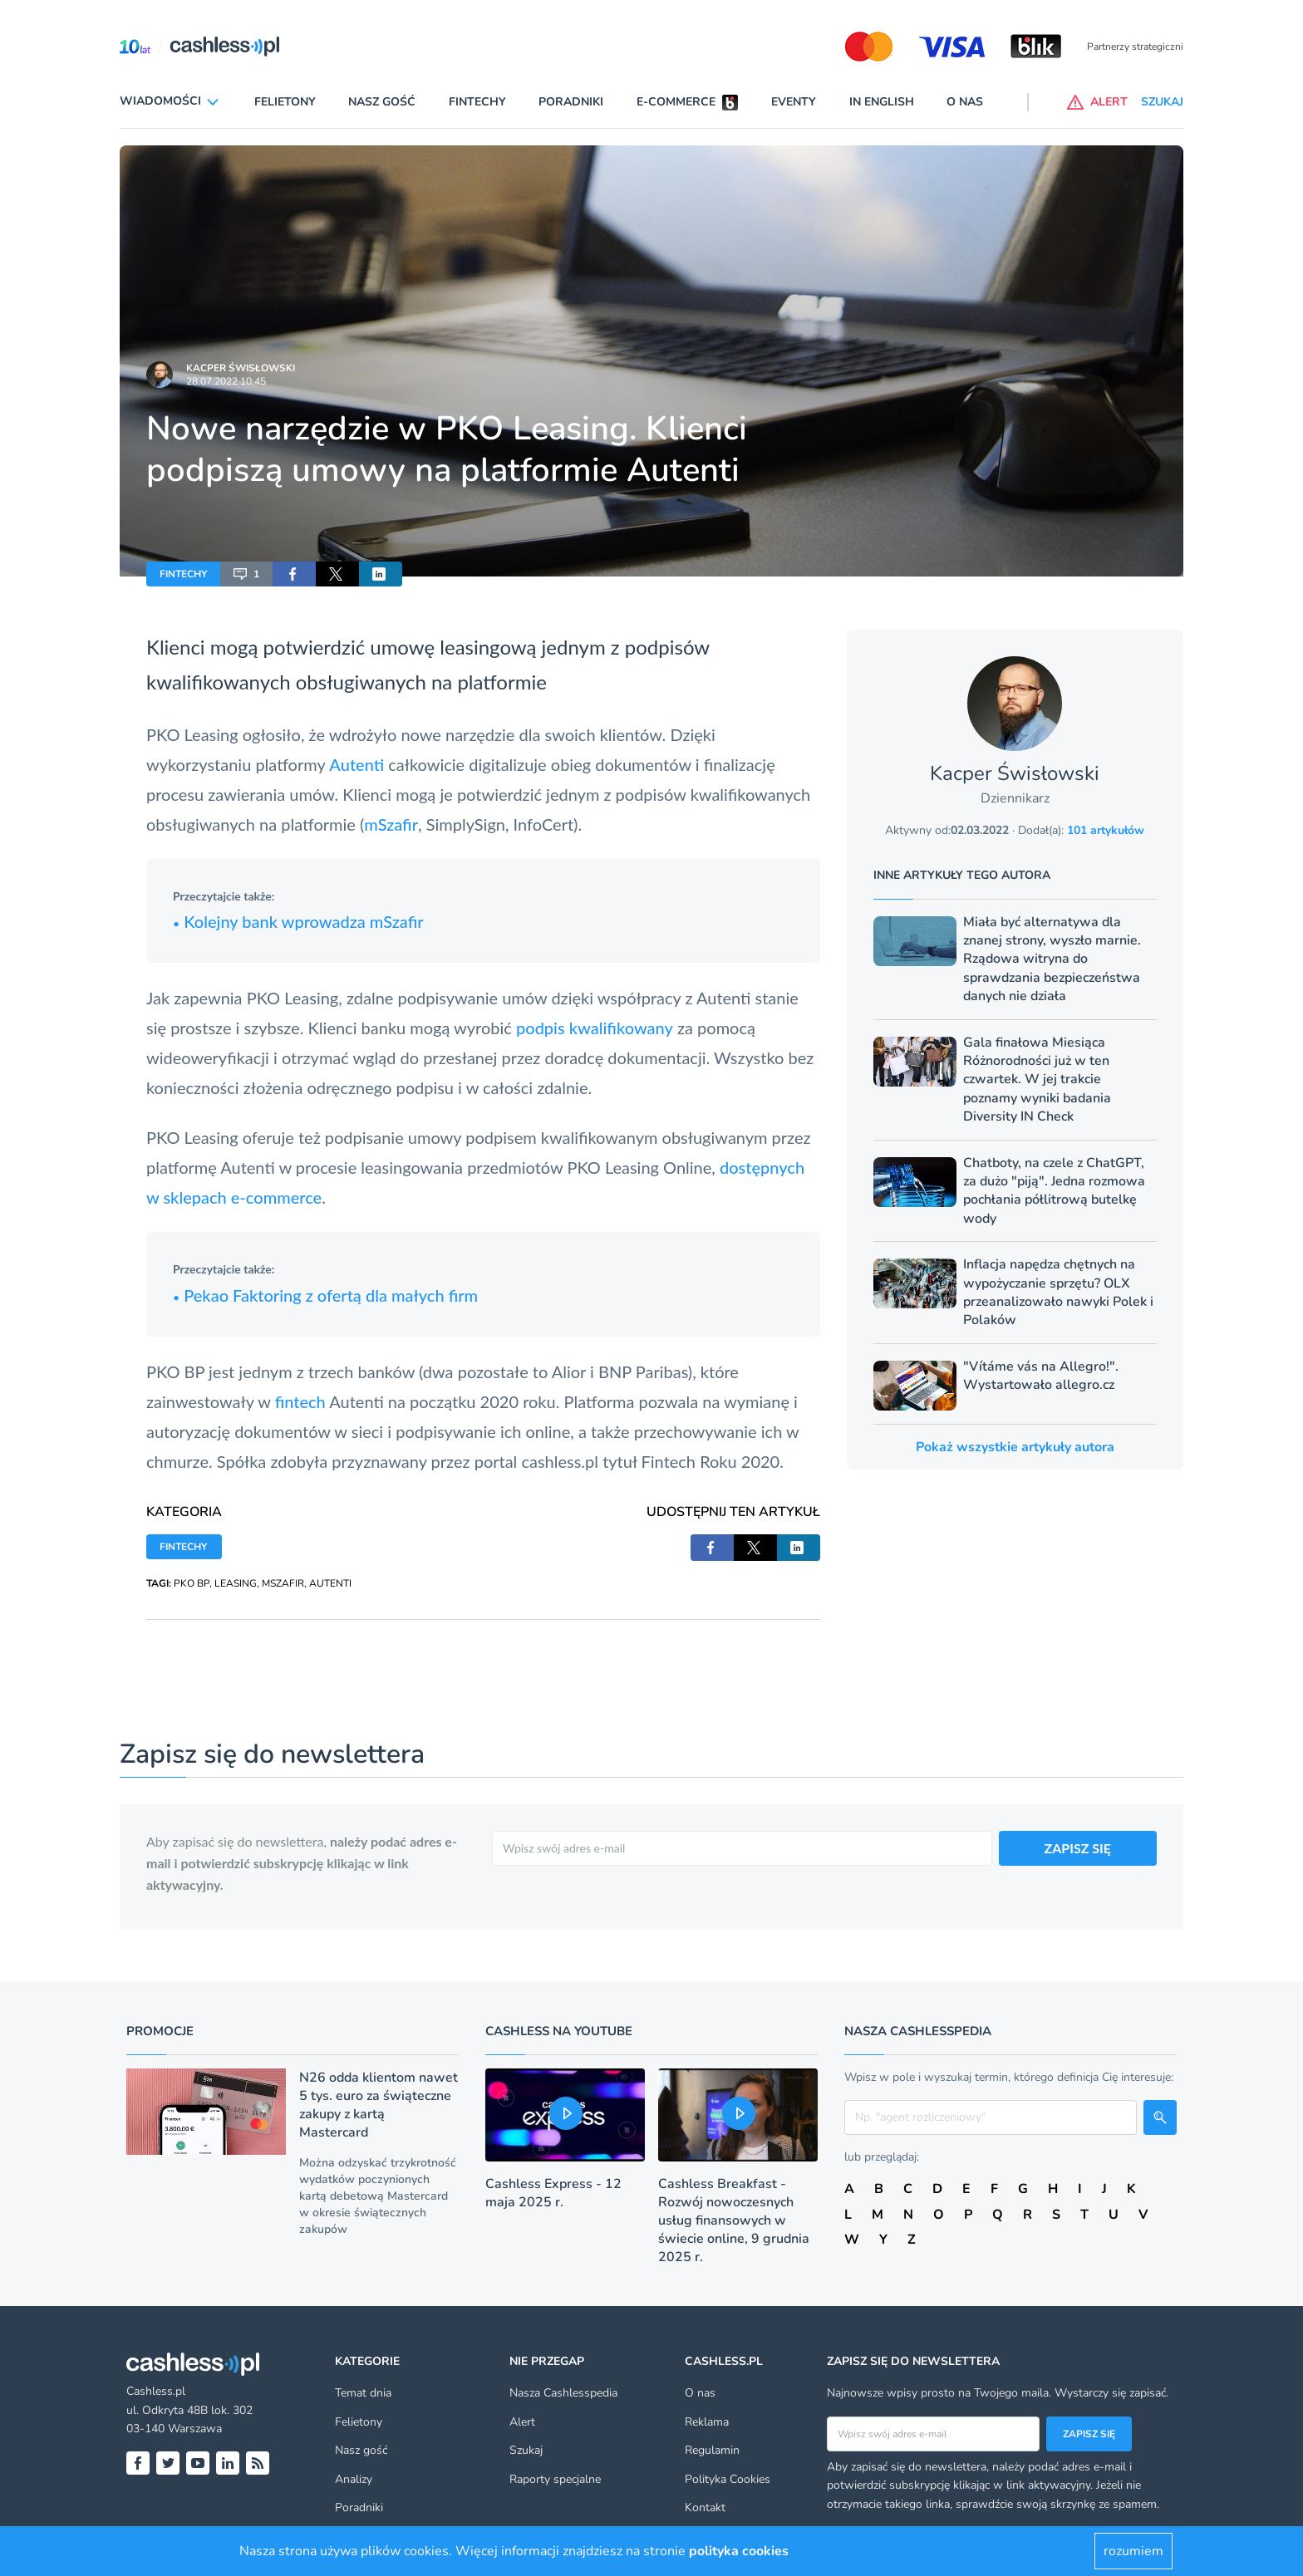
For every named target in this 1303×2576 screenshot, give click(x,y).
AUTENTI (330, 1583)
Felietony (285, 102)
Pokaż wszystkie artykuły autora (1015, 1447)
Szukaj (526, 2450)
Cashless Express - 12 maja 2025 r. (553, 2193)
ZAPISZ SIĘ (1078, 1848)
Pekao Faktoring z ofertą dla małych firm (325, 1295)
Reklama (707, 2422)
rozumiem (1133, 2551)
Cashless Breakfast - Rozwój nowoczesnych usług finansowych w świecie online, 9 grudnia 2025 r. (733, 2220)
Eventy (793, 102)
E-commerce (676, 102)
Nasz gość (381, 102)
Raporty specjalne (555, 2479)
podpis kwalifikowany (594, 1028)
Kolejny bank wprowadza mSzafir (298, 921)
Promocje (160, 2031)
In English (881, 102)
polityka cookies (739, 2551)
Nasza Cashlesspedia (563, 2393)
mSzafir (391, 824)
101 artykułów (1105, 830)
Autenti (356, 764)
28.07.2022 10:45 (226, 381)
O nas (965, 102)
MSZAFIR (283, 1583)
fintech (300, 1401)
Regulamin (712, 2450)
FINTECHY (183, 574)
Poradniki (570, 102)
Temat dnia (363, 2393)
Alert (522, 2422)
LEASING (235, 1583)
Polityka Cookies (727, 2479)
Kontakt (705, 2507)
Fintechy (477, 102)
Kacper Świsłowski (240, 368)
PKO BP (191, 1583)
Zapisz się (1089, 2434)
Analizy (353, 2479)
